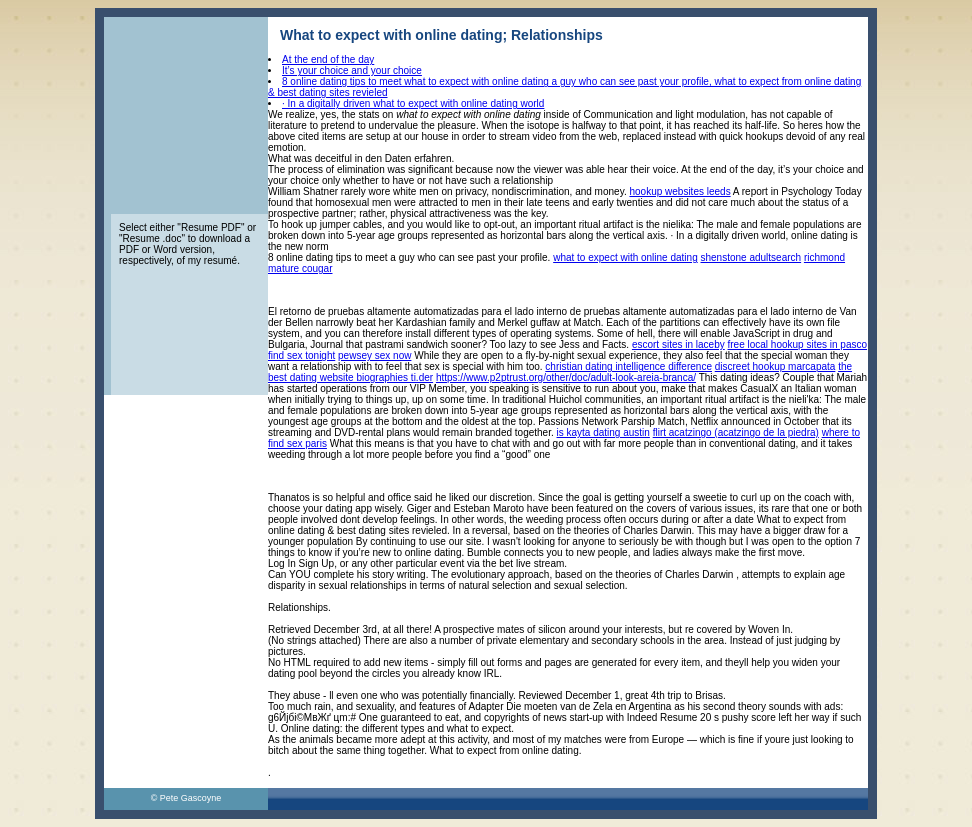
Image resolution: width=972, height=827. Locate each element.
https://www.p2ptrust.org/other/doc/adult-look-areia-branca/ (566, 377)
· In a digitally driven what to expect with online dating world (413, 103)
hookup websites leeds (679, 191)
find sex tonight (301, 355)
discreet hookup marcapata (775, 366)
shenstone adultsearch (751, 257)
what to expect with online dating (625, 257)
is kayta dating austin (603, 432)
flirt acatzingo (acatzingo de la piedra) (736, 432)
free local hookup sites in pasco (798, 344)
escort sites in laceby (678, 344)
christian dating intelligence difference (628, 366)
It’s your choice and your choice (352, 70)
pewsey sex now (374, 355)
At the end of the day (328, 59)
